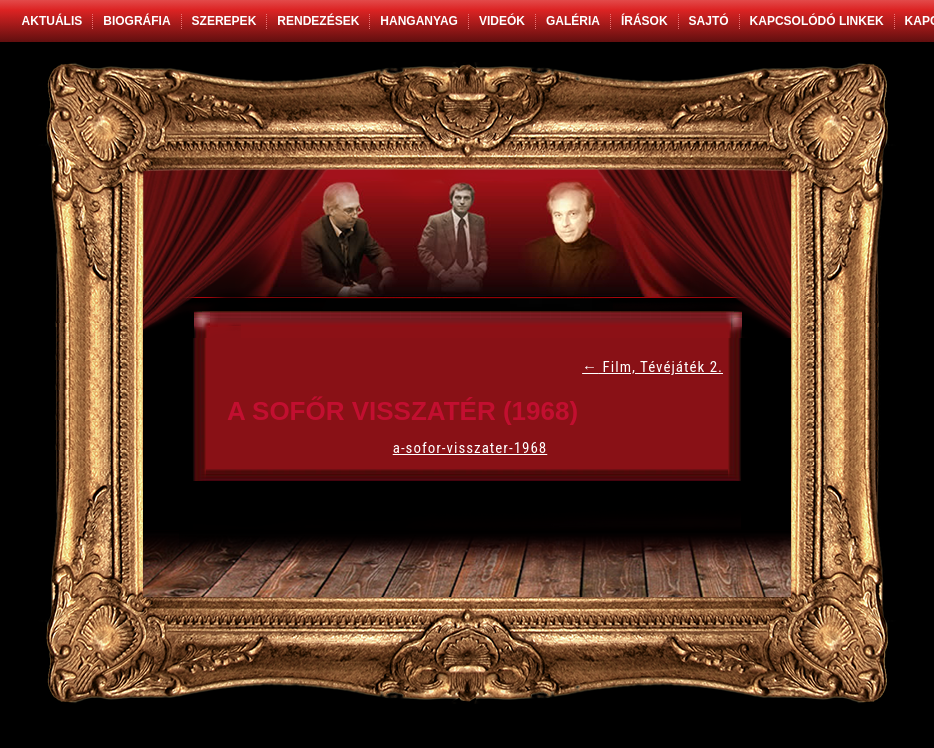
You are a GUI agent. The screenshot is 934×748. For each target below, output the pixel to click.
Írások (644, 21)
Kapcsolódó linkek (817, 21)
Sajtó (709, 21)
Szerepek (224, 21)
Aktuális (52, 21)
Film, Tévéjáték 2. (652, 367)
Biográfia (136, 21)
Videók (502, 21)
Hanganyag (419, 21)
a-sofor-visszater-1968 (470, 448)
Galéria (573, 21)
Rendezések (318, 21)
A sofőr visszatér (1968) (402, 411)
